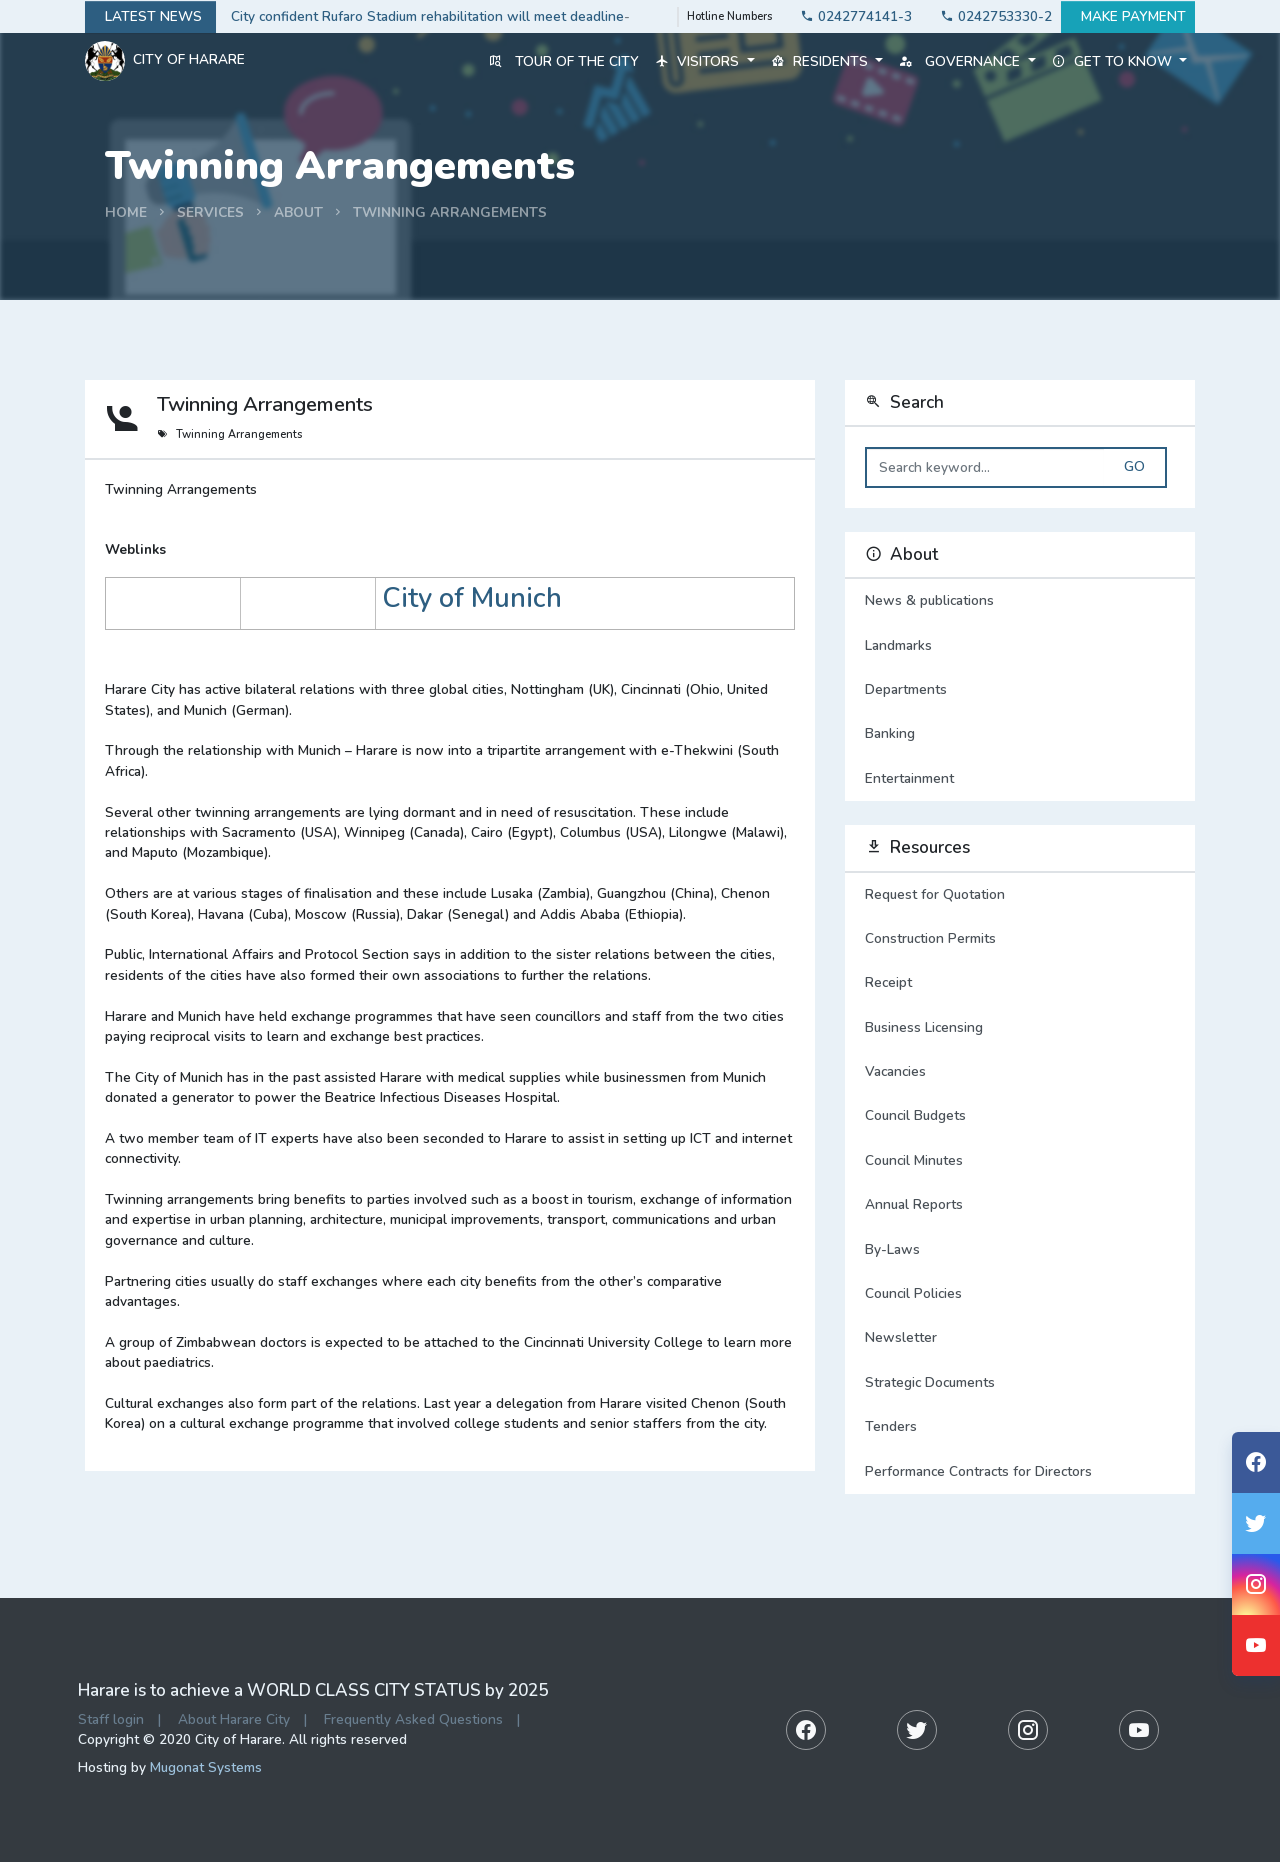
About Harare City (234, 1719)
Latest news (150, 17)
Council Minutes (914, 1160)
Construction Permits (930, 938)
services (210, 213)
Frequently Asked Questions (413, 1719)
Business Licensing (924, 1027)
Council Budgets (915, 1115)
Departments (1020, 690)
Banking (1020, 734)
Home (126, 213)
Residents (827, 61)
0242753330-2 (990, 16)
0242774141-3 (850, 16)
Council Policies (913, 1293)
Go (1134, 467)
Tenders (891, 1426)
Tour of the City (564, 61)
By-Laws (892, 1249)
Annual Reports (914, 1204)
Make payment (1128, 17)
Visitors (704, 61)
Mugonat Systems (206, 1767)
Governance (967, 61)
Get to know (1119, 61)
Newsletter (901, 1337)
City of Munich (472, 598)
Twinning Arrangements (450, 213)
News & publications (1020, 601)
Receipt (888, 982)
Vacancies (895, 1071)
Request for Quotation (935, 894)
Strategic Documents (930, 1382)
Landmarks (1020, 646)
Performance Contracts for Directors (978, 1471)
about (298, 213)
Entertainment (1020, 779)
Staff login (111, 1719)
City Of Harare (165, 61)
